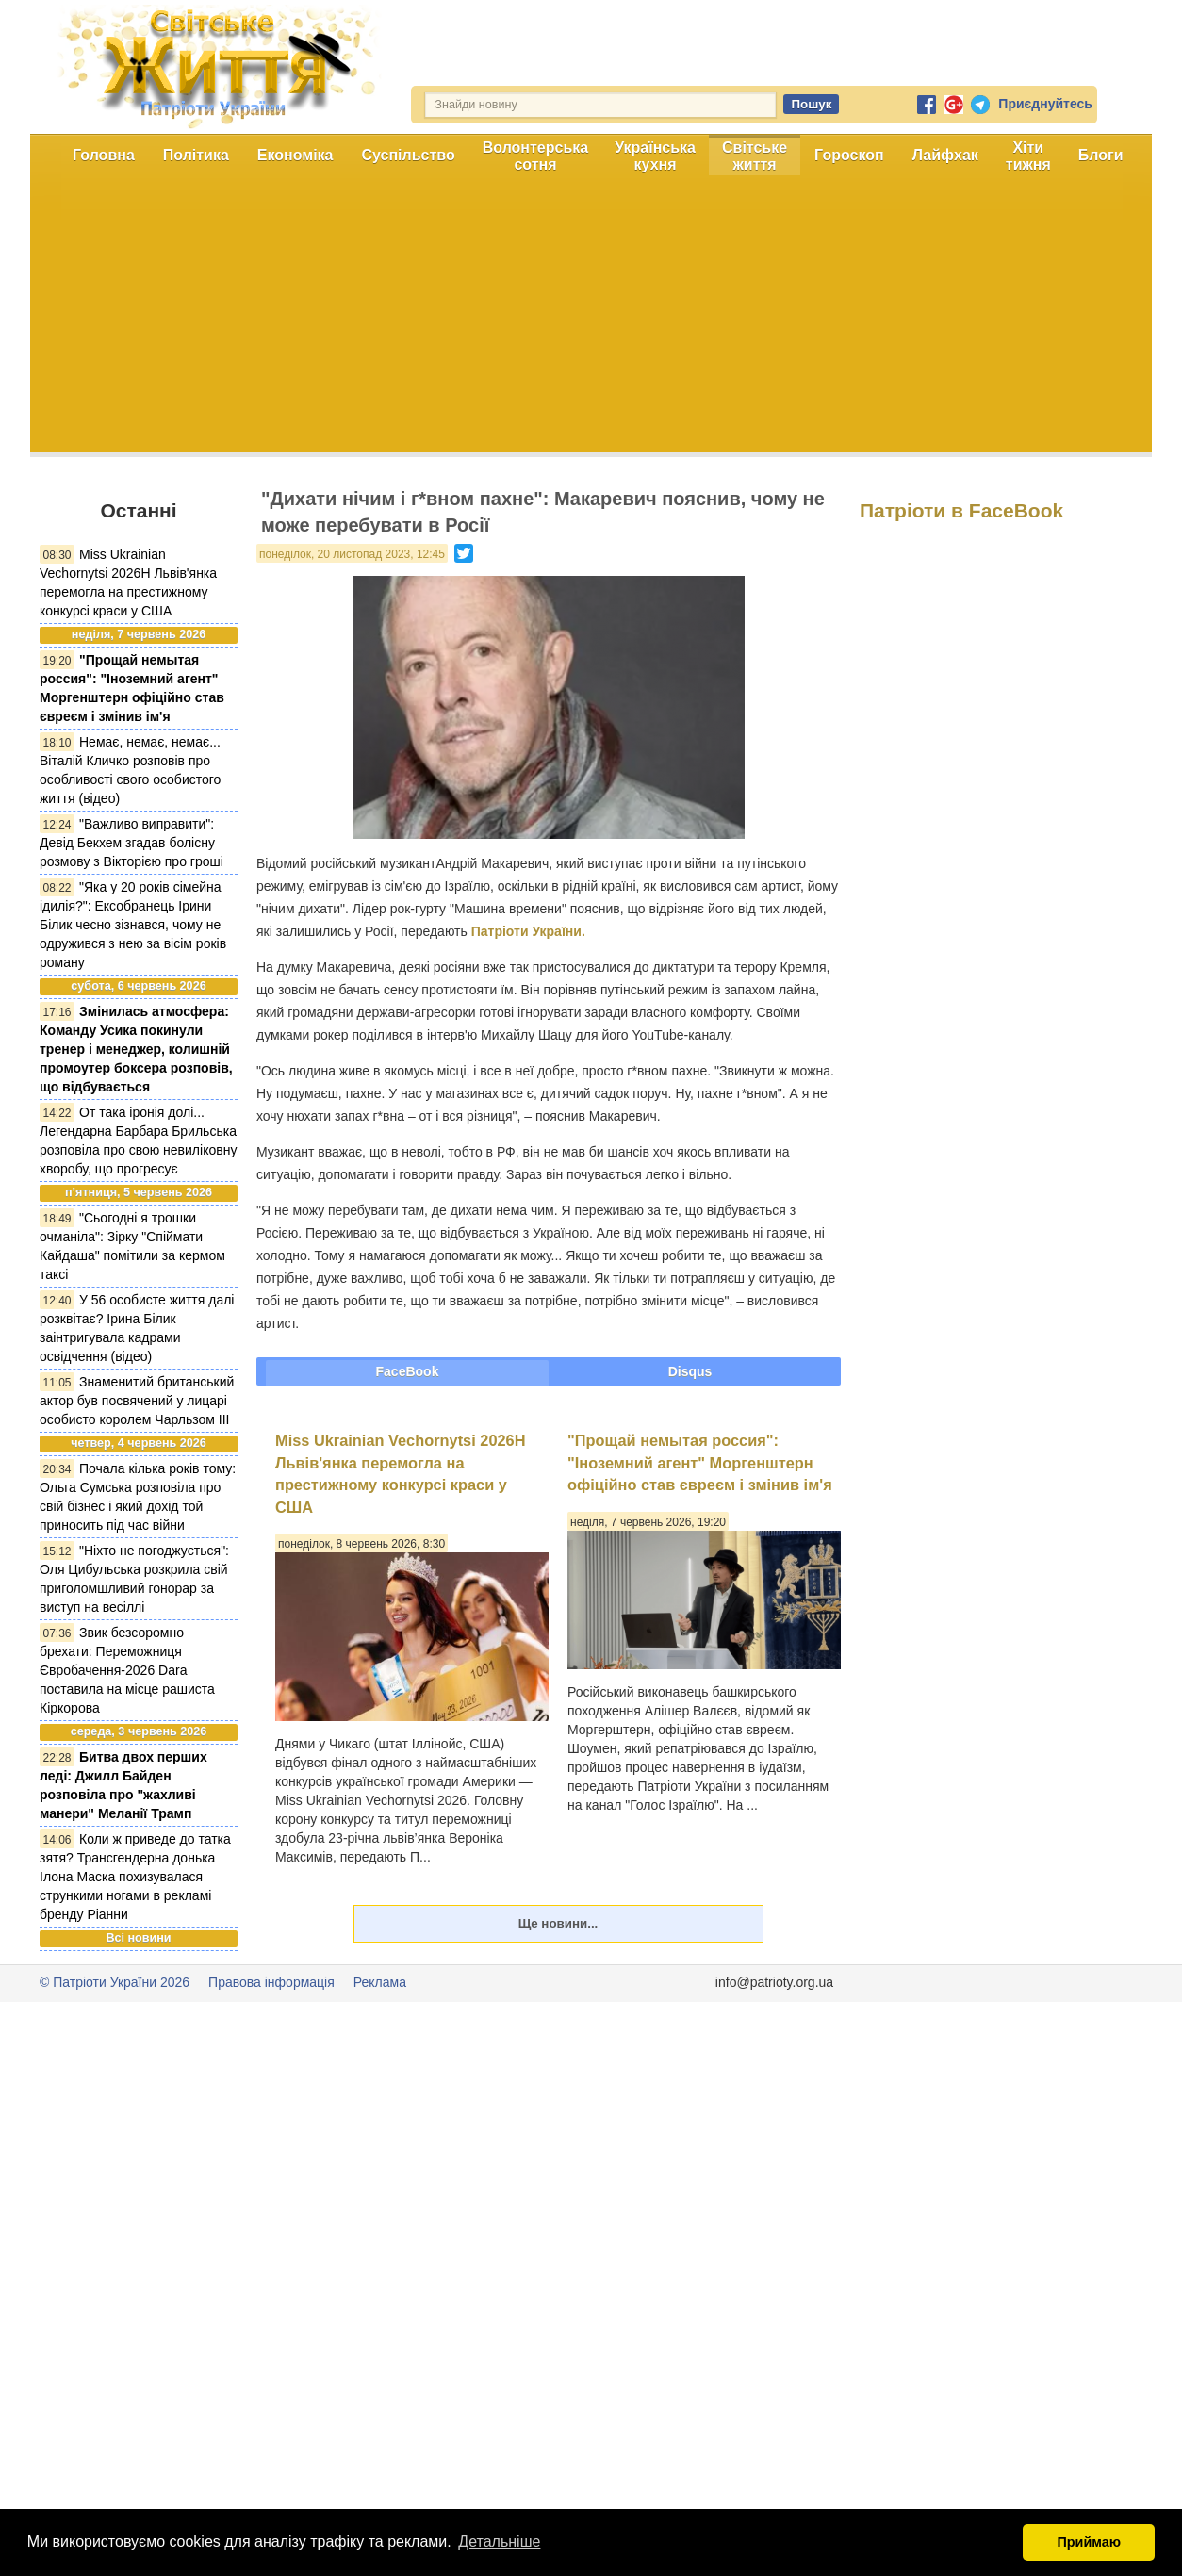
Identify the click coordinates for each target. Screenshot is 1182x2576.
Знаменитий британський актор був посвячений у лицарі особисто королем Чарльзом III (137, 1400)
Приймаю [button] (1089, 2542)
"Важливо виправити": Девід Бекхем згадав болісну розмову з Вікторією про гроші (131, 842)
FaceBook (407, 1371)
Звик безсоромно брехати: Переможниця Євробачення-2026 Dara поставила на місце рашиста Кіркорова (127, 1670)
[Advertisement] (591, 320)
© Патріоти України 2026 (114, 1982)
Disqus (690, 1371)
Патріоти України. (528, 931)
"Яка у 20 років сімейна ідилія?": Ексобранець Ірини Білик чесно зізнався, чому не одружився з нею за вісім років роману (133, 924)
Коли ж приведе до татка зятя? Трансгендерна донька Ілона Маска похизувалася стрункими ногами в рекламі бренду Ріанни (135, 1876)
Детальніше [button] (499, 2542)
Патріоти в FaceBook (961, 510)
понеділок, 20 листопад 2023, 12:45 (352, 554)
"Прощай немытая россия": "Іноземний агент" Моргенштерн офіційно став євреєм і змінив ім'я (699, 1462)
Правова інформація (271, 1982)
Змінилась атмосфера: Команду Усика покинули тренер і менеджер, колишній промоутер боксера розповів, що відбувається (136, 1049)
